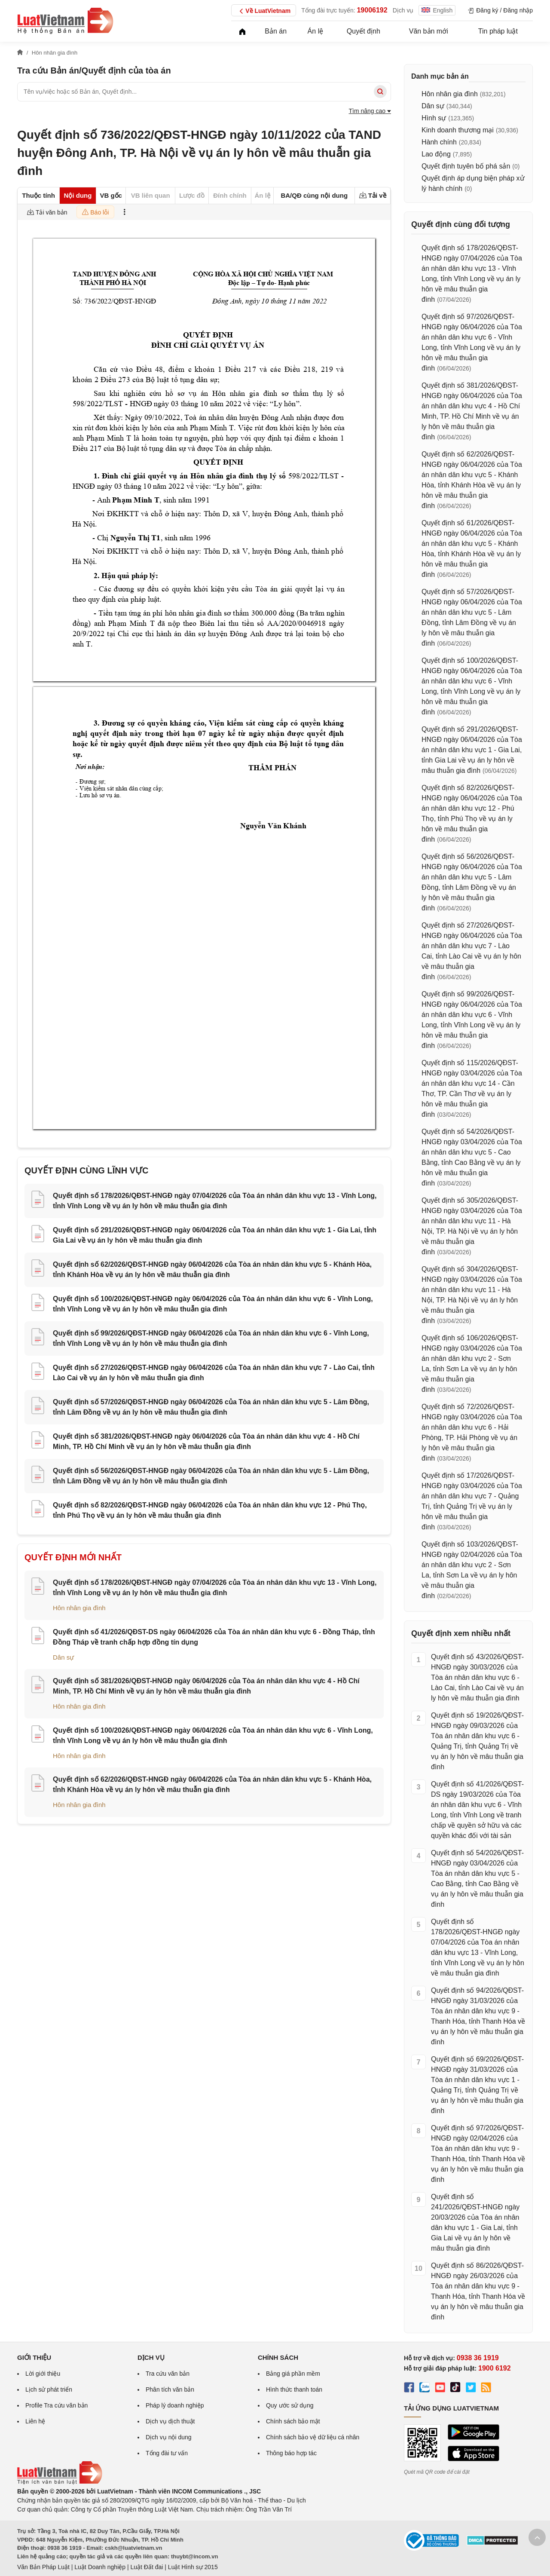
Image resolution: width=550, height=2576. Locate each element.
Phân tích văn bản (170, 2389)
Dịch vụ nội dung (169, 2437)
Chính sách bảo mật (293, 2421)
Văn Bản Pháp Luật (43, 2567)
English (437, 10)
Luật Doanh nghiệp (99, 2567)
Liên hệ (35, 2421)
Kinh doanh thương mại (458, 130)
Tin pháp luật (498, 31)
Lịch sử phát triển (48, 2389)
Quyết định (363, 31)
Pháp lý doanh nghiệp (175, 2405)
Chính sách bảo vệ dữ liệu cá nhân (312, 2437)
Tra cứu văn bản (167, 2373)
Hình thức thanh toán (294, 2389)
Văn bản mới (428, 31)
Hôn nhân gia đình (79, 1607)
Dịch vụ (403, 10)
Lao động (436, 154)
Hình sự (434, 118)
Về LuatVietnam (263, 11)
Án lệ (316, 31)
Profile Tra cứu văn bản (56, 2405)
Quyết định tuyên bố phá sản (466, 166)
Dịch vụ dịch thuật (170, 2421)
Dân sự (63, 1657)
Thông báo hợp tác (291, 2453)
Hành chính (439, 142)
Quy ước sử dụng (290, 2405)
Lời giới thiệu (42, 2373)
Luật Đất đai (146, 2567)
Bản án (276, 31)
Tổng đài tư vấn (167, 2453)
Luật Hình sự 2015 (193, 2567)
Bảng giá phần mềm (293, 2373)
